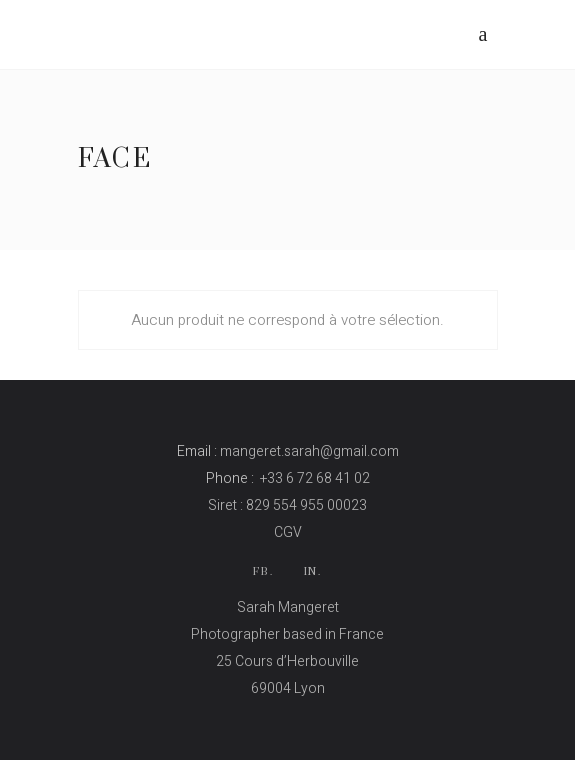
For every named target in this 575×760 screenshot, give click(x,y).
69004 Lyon (288, 688)
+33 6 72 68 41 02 (315, 478)
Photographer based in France (287, 634)
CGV (288, 532)
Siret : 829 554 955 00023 (287, 505)
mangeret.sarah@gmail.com (309, 451)
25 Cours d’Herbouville (287, 661)
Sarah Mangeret (288, 607)
